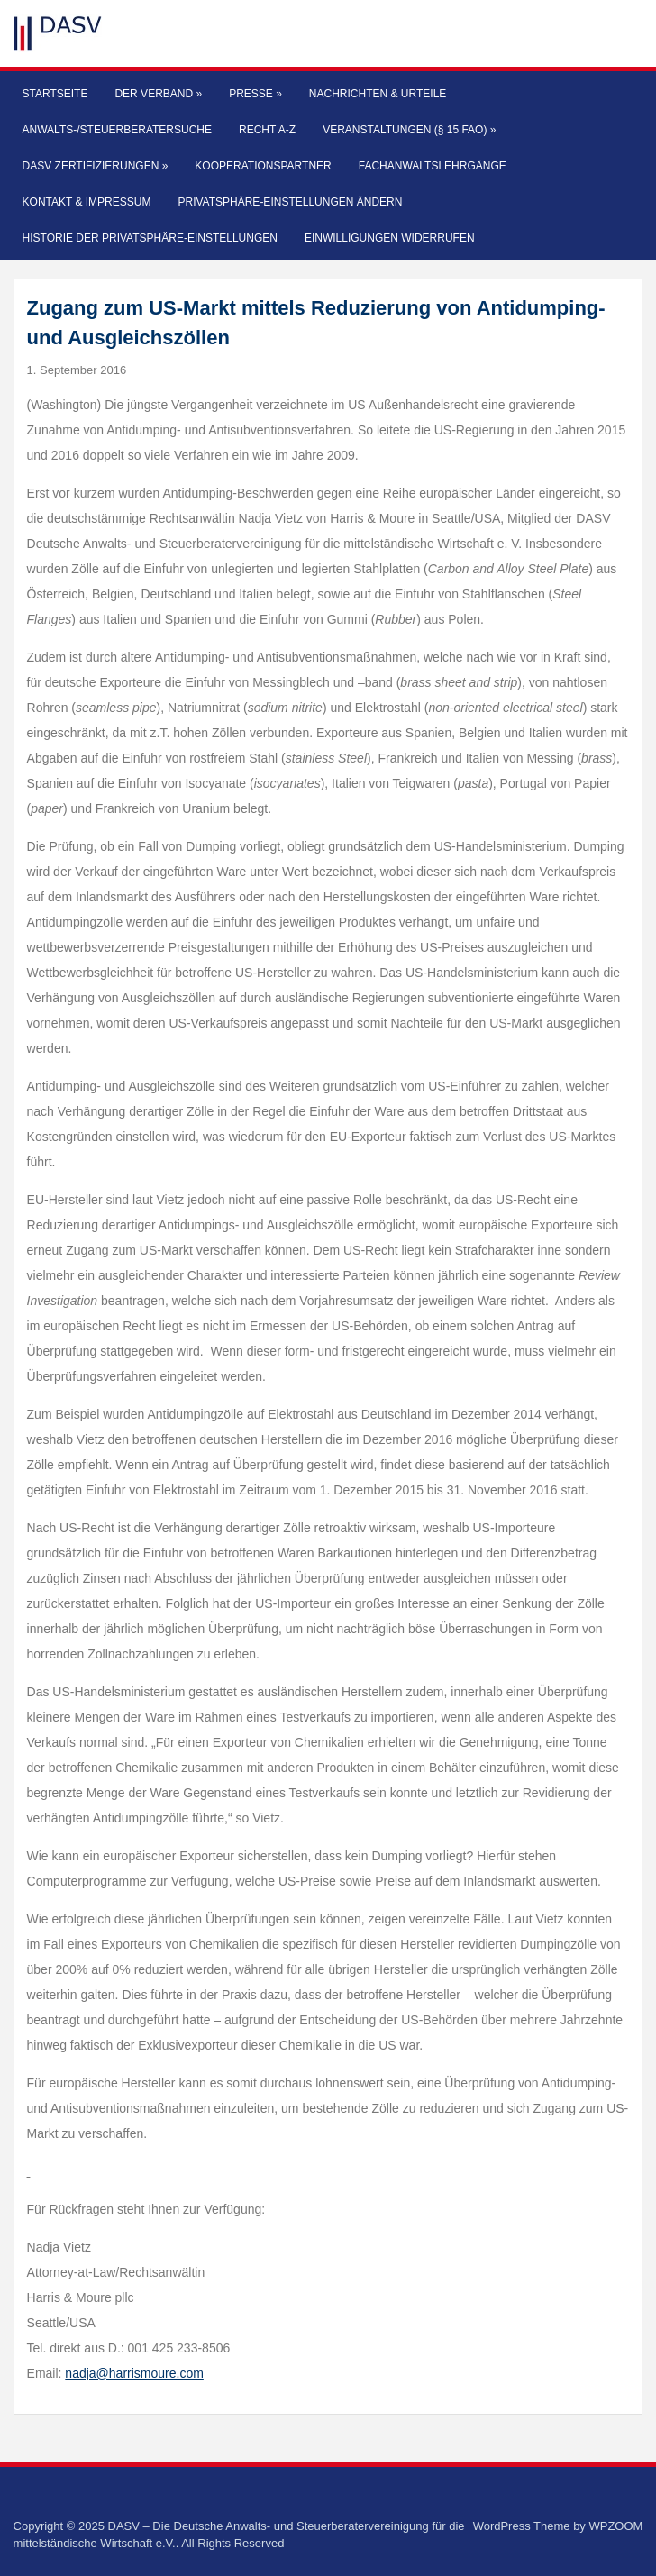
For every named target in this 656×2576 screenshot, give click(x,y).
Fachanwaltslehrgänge (432, 166)
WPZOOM (615, 2526)
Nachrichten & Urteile (377, 93)
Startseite (55, 93)
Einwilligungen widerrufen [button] (390, 238)
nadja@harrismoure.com (134, 2373)
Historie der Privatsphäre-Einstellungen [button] (150, 238)
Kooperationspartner (263, 166)
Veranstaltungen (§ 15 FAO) (409, 129)
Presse (255, 93)
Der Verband (158, 93)
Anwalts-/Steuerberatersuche (117, 129)
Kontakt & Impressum (87, 202)
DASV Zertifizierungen (96, 166)
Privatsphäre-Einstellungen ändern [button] (290, 202)
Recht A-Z (267, 129)
